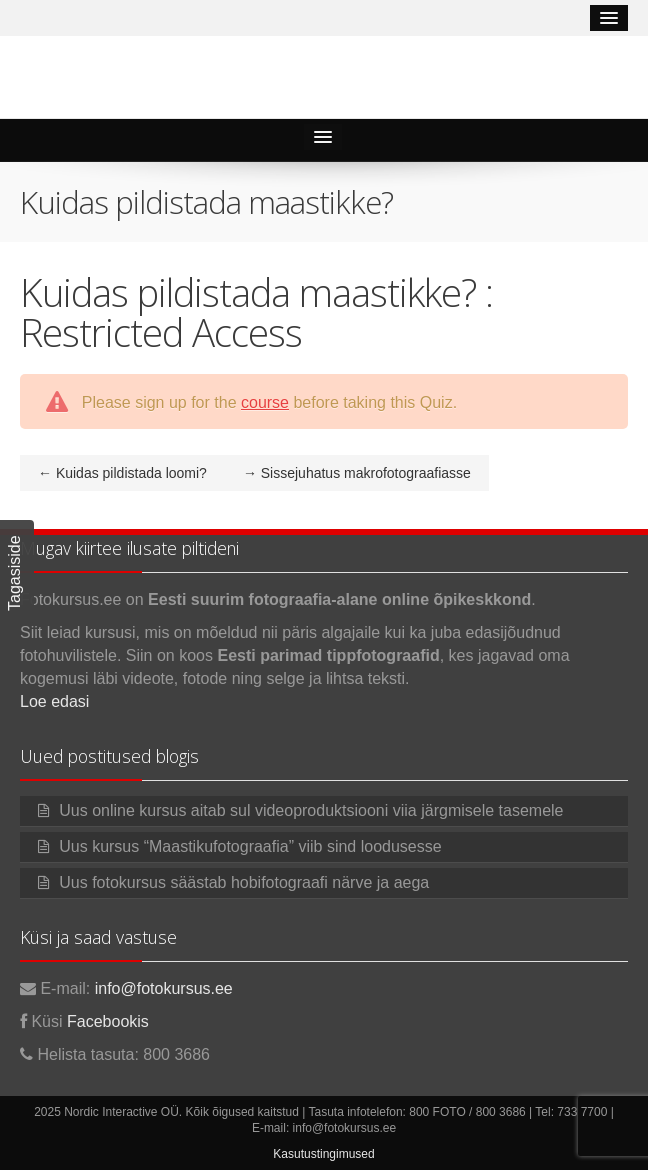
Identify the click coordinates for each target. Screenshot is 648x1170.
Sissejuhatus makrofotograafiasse (357, 473)
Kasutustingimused (323, 1154)
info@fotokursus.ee (164, 988)
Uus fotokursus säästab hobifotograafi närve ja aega (244, 882)
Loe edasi (54, 701)
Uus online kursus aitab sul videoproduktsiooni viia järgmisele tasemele (311, 810)
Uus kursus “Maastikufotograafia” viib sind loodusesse (250, 846)
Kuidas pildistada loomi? (122, 473)
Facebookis (108, 1021)
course (265, 402)
